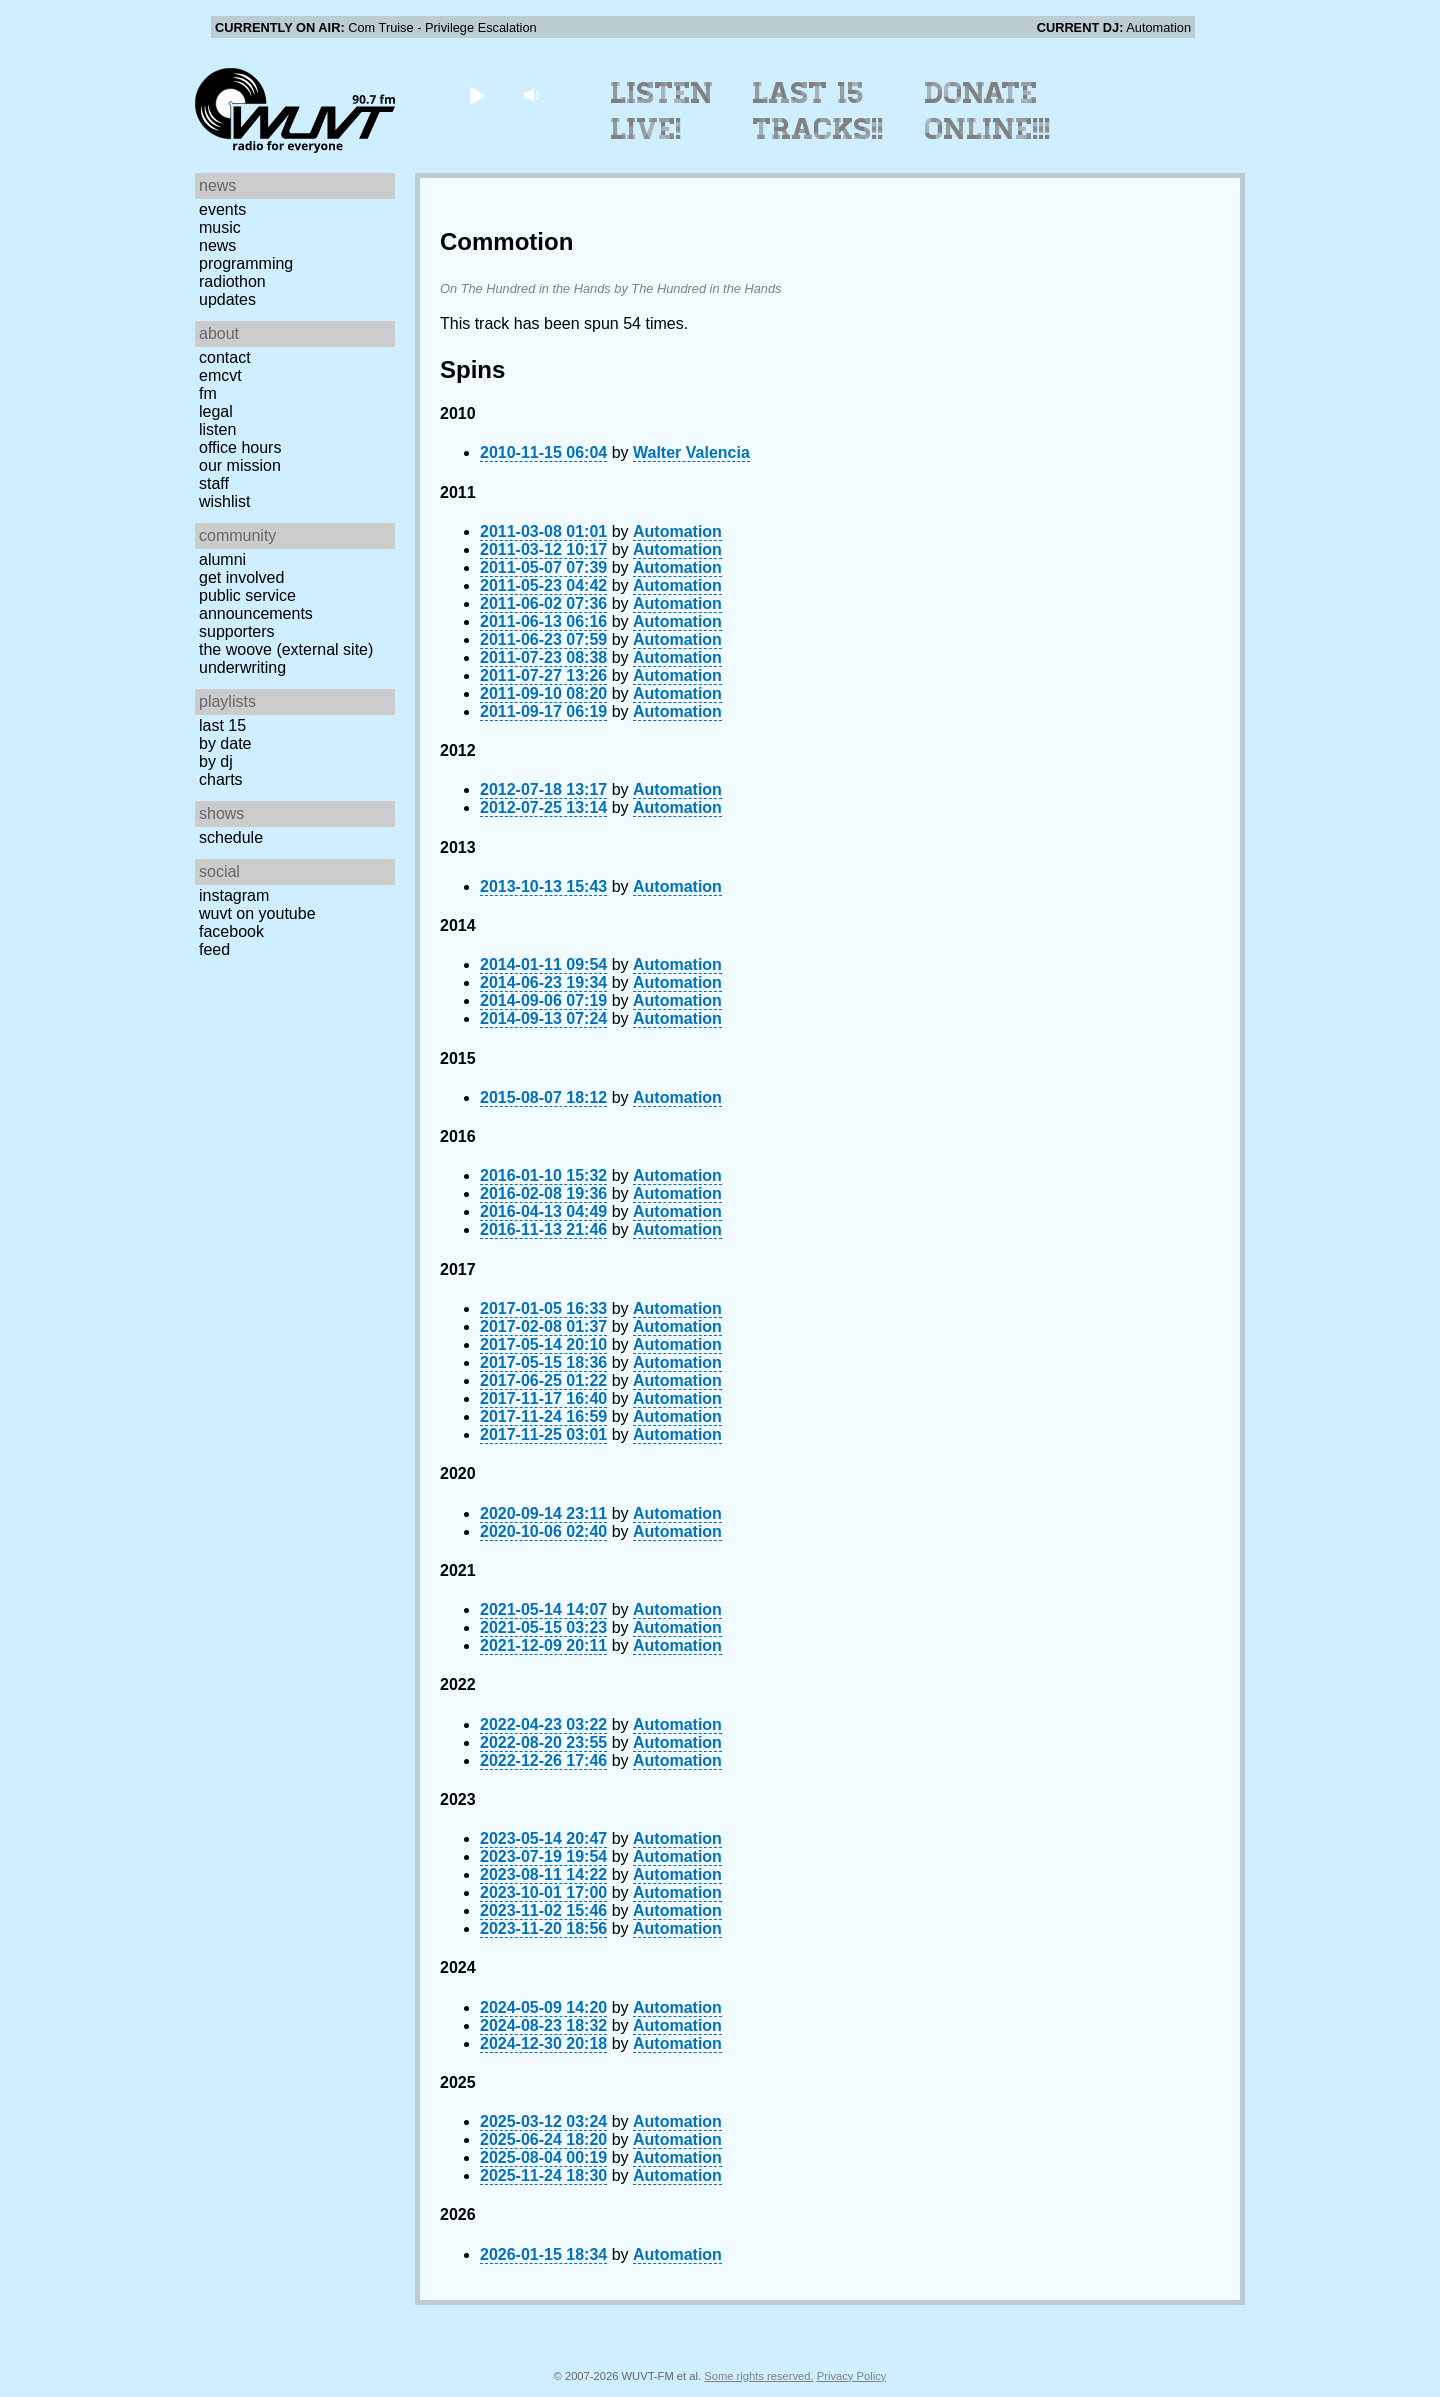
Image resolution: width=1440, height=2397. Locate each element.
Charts (221, 779)
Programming (246, 263)
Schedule (231, 837)
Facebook (231, 931)
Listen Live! (662, 111)
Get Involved (241, 577)
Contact (225, 357)
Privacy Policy (852, 2376)
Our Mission (240, 465)
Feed (214, 949)
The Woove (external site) (286, 649)
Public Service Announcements (256, 604)
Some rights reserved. (758, 2376)
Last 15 (222, 725)
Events (222, 209)
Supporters (237, 631)
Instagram (234, 895)
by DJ (216, 761)
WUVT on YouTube (257, 913)
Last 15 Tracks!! (818, 111)
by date (225, 743)
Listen (217, 429)
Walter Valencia (691, 452)
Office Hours (240, 447)
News (217, 245)
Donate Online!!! (988, 111)
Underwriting (242, 667)
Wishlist (225, 501)
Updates (227, 299)
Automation (677, 531)
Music (220, 227)
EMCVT (220, 375)
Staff (214, 483)
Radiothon (232, 281)
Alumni (222, 559)
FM (208, 393)
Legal (216, 411)
